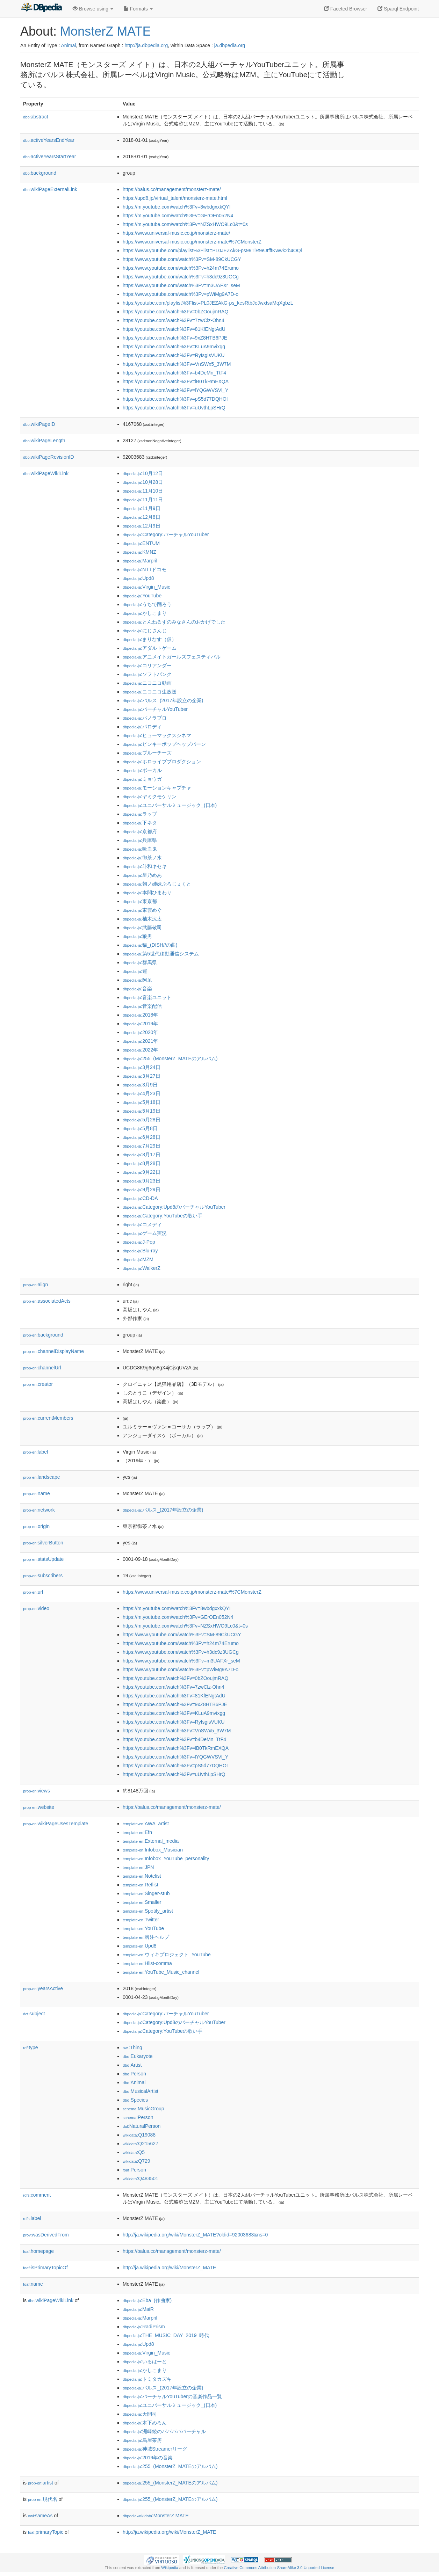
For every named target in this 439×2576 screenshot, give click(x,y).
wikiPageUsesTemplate (55, 1823)
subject (34, 2013)
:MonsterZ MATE (156, 2515)
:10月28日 (143, 482)
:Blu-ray (140, 1250)
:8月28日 (141, 1163)
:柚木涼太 (142, 919)
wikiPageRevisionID (48, 457)
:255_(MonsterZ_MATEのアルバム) (170, 1058)
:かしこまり (145, 613)
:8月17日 (141, 1154)
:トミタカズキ (147, 2379)
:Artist (132, 2065)
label (35, 1452)
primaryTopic (45, 2532)
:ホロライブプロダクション (162, 761)
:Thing (132, 2047)
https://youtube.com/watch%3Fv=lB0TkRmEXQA (176, 381)
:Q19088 (139, 2135)
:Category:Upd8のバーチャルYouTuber (174, 1207)
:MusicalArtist (140, 2091)
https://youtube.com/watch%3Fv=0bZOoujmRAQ (175, 311)
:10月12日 (143, 473)
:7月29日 (141, 1146)
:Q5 (134, 2152)
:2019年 (140, 1023)
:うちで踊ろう (147, 604)
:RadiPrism (144, 2326)
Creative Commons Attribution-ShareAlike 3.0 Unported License (279, 2568)
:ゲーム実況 (145, 1233)
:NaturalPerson (141, 2126)
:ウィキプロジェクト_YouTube (167, 1954)
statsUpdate (43, 1559)
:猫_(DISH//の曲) (150, 945)
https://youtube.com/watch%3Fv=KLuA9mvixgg (174, 346)
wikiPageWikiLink (46, 473)
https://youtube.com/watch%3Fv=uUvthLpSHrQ (174, 407)
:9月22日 (141, 1172)
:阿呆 (137, 980)
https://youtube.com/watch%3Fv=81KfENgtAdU (174, 329)
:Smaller (142, 1902)
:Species (135, 2100)
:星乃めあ (142, 875)
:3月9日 (140, 1084)
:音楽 (137, 988)
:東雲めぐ (142, 910)
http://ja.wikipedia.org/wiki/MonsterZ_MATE (169, 2267)
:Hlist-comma (147, 1963)
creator (38, 1384)
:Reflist (140, 1884)
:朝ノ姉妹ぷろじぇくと (157, 884)
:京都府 (140, 831)
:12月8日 (141, 517)
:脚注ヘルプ (146, 1937)
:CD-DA (140, 1198)
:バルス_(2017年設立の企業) (163, 700)
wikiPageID (39, 424)
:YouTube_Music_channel (161, 1972)
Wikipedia (169, 2568)
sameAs (40, 2515)
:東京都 (140, 901)
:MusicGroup (143, 2108)
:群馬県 (140, 962)
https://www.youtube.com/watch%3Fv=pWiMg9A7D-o (180, 294)
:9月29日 (141, 1189)
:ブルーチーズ (147, 753)
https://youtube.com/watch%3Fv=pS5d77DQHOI (175, 399)
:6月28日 (141, 1137)
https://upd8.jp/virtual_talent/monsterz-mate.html (175, 198)
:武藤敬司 (142, 927)
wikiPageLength (44, 440)
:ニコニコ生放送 (150, 691)
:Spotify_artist (148, 1911)
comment (37, 2195)
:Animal (134, 2082)
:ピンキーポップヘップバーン (164, 744)
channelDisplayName (53, 1351)
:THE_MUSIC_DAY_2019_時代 (166, 2335)
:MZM (138, 1259)
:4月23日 (141, 1093)
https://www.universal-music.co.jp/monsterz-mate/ (176, 233)
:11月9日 (141, 508)
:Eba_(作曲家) (147, 2300)
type (30, 2047)
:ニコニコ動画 (147, 683)
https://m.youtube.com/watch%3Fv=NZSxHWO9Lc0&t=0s (185, 224)
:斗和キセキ (145, 866)
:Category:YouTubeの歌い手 (162, 1215)
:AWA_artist (146, 1823)
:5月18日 (141, 1102)
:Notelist (142, 1876)
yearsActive (43, 1988)
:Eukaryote (138, 2056)
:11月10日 (143, 491)
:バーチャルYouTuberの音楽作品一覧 (172, 2396)
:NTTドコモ (144, 569)
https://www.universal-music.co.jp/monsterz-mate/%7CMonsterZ (192, 242)
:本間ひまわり (147, 892)
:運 (135, 971)
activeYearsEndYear (48, 140)
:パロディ (142, 726)
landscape (41, 1477)
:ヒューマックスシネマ (157, 735)
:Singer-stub (146, 1893)
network (39, 1510)
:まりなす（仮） (150, 639)
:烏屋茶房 (142, 2440)
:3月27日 (141, 1076)
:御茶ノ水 (142, 857)
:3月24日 (141, 1067)
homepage (38, 2251)
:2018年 (140, 1015)
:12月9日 (141, 526)
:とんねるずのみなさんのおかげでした (174, 622)
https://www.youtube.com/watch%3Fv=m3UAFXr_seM (181, 285)
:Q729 (136, 2161)
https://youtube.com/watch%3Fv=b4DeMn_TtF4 (174, 373)
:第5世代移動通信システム (161, 953)
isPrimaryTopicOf (45, 2267)
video (36, 1608)
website (38, 1807)
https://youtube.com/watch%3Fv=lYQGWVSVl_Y (175, 390)
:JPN (138, 1867)
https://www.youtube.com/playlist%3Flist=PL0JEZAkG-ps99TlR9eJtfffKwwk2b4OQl (212, 250)
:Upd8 (138, 578)
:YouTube (142, 595)
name (36, 1493)
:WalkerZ (141, 1268)
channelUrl (42, 1367)
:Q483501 (140, 2178)
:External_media (151, 1841)
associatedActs (47, 1301)
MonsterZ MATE (105, 31)
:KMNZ (139, 552)
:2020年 (140, 1032)
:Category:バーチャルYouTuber (166, 534)
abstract (35, 116)
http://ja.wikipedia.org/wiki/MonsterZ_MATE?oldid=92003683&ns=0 (195, 2234)
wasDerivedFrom (46, 2234)
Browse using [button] (93, 9)
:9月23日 (141, 1181)
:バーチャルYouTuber (155, 709)
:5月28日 (141, 1119)
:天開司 (140, 2414)
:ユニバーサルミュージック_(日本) (170, 805)
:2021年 (140, 1041)
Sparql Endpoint (398, 9)
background (39, 173)
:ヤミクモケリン (150, 796)
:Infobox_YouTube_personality (166, 1858)
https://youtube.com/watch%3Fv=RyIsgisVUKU (173, 355)
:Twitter (141, 1919)
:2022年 (140, 1050)
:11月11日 (143, 499)
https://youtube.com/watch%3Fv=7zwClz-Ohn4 (173, 320)
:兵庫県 (140, 840)
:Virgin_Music (146, 587)
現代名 (42, 2499)
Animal (68, 45)
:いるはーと (145, 2361)
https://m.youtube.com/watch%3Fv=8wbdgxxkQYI (177, 207)
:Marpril (140, 560)
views (36, 1790)
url (33, 1592)
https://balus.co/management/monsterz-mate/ (172, 189)
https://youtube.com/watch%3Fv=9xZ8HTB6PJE (175, 338)
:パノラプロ (145, 718)
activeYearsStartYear (49, 156)
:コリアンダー (147, 665)
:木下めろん (145, 2422)
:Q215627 (140, 2143)
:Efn (137, 1832)
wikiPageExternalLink (50, 189)
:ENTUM (141, 543)
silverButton (43, 1542)
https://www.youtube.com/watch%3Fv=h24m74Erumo (181, 268)
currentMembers (48, 1418)
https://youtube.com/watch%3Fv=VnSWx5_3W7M (177, 364)
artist (40, 2483)
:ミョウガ (142, 779)
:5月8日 (140, 1128)
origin (36, 1526)
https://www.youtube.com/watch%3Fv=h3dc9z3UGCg (181, 276)
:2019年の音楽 (148, 2457)
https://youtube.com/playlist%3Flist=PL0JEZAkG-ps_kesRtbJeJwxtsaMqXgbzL (208, 303)
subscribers (43, 1575)
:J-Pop (139, 1242)
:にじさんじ (145, 630)
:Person (134, 2073)
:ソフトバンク (147, 674)
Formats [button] (138, 9)
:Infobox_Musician (153, 1850)
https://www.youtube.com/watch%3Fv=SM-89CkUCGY (182, 259)
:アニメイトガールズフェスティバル (172, 657)
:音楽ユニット (147, 997)
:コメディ (142, 1224)
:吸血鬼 (140, 849)
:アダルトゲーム (150, 648)
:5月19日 (141, 1111)
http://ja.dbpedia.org (146, 45)
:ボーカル (142, 770)
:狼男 (137, 936)
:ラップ (140, 814)
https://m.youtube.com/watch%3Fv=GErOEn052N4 (178, 215)
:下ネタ (140, 822)
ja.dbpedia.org (229, 45)
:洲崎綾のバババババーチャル (164, 2431)
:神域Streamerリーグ (155, 2449)
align (35, 1284)
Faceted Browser (345, 9)
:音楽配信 (142, 1006)
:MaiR (138, 2309)
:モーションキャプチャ (157, 788)
